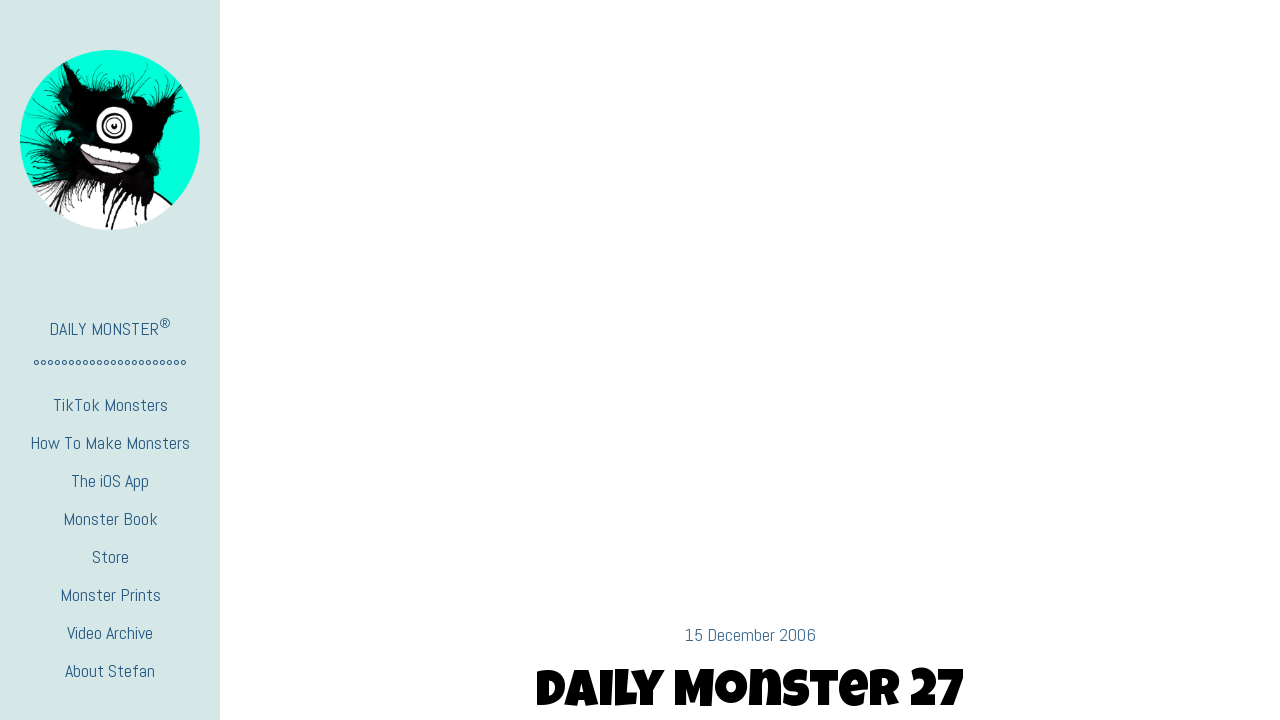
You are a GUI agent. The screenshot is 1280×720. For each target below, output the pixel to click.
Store (110, 556)
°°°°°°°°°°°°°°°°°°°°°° (110, 366)
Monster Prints (110, 594)
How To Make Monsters (110, 442)
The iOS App (110, 480)
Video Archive (110, 632)
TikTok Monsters (110, 404)
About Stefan (110, 670)
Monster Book (110, 518)
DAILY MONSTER (110, 327)
